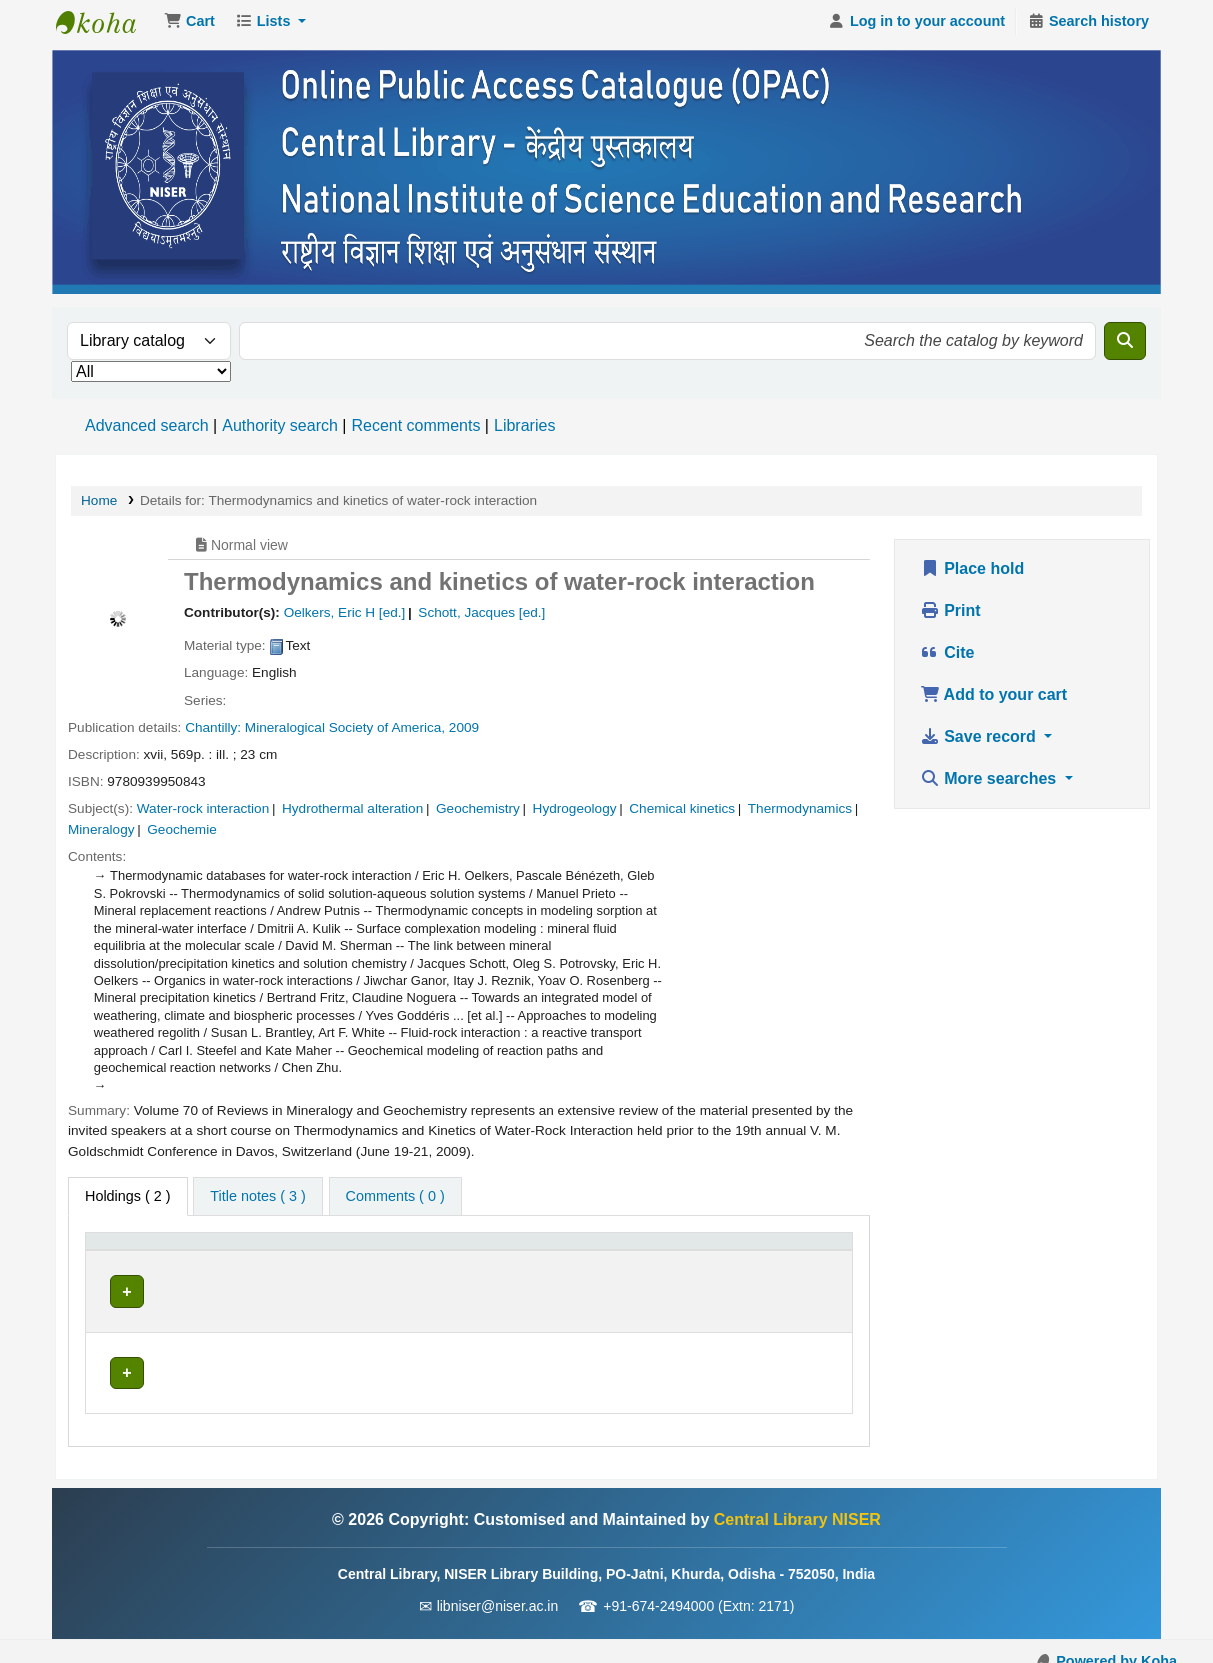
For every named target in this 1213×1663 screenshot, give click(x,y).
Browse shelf (530, 1297)
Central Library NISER (106, 28)
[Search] (1125, 347)
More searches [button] (990, 784)
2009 (464, 733)
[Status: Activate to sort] (682, 1258)
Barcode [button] (771, 1257)
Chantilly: (213, 733)
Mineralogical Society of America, (345, 733)
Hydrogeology (575, 814)
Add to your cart (993, 700)
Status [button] (662, 1257)
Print (950, 616)
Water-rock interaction (203, 814)
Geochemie (182, 835)
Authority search (280, 431)
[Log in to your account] (916, 28)
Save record (980, 742)
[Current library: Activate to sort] (296, 1258)
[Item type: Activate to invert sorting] (149, 1258)
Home (99, 506)
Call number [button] (432, 1257)
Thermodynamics (800, 814)
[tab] (257, 1203)
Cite (947, 658)
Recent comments (415, 431)
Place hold (972, 574)
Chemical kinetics (682, 814)
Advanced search (147, 431)
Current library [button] (270, 1257)
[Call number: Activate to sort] (506, 1258)
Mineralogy (101, 835)
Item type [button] (125, 1257)
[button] (189, 28)
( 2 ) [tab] (128, 1202)
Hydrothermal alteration (352, 814)
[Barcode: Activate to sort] (792, 1258)
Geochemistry (478, 814)
